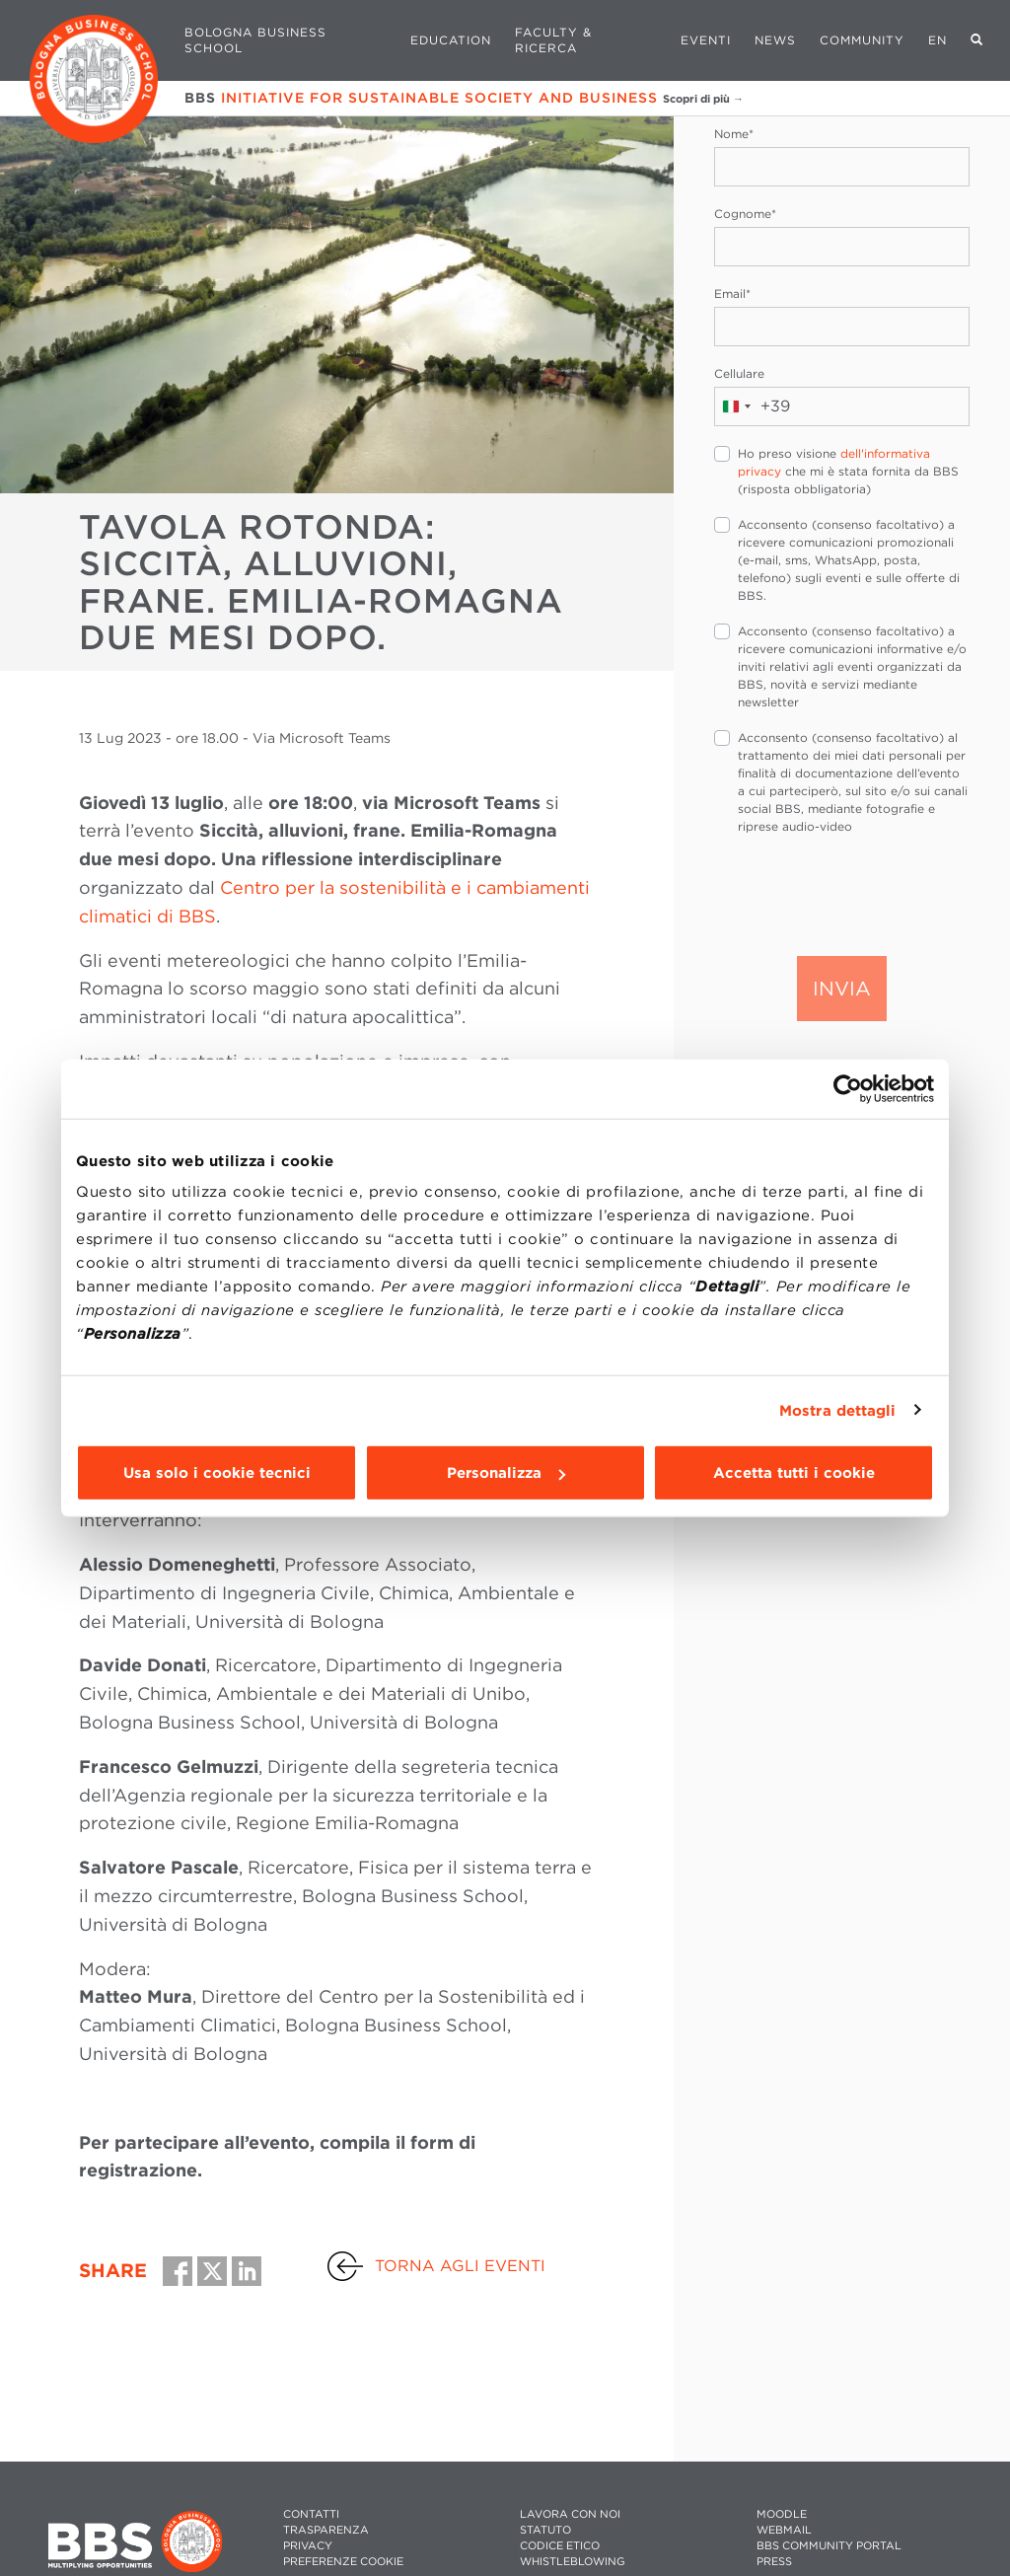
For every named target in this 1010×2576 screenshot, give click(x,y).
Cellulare (739, 373)
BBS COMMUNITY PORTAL (829, 2545)
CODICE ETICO (560, 2545)
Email (732, 293)
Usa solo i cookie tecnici (217, 1473)
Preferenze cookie (343, 2561)
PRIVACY (307, 2545)
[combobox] (752, 406)
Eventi (706, 40)
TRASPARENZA (326, 2530)
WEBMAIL (784, 2530)
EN (937, 40)
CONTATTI (311, 2514)
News (775, 40)
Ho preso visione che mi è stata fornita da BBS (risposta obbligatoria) (848, 471)
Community (862, 40)
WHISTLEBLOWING (572, 2561)
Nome (734, 133)
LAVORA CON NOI (570, 2514)
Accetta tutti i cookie (794, 1473)
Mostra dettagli (838, 1410)
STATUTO (545, 2530)
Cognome (745, 213)
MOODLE (782, 2514)
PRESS (774, 2561)
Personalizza (506, 1473)
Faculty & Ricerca (553, 40)
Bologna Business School (255, 40)
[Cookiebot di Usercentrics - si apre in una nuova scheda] (847, 1088)
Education (450, 40)
